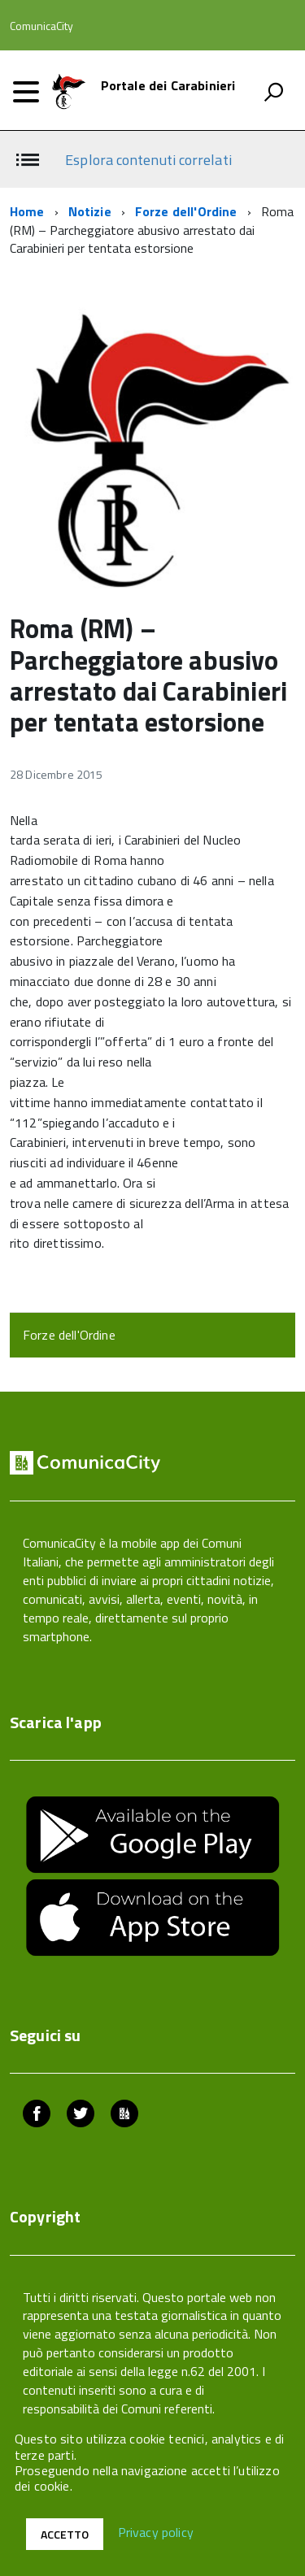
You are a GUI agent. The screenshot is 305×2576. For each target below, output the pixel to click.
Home (27, 211)
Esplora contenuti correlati (148, 160)
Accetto (65, 2534)
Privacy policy (156, 2533)
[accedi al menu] (26, 92)
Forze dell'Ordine (186, 211)
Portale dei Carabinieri (168, 85)
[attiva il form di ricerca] (273, 92)
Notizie (89, 211)
